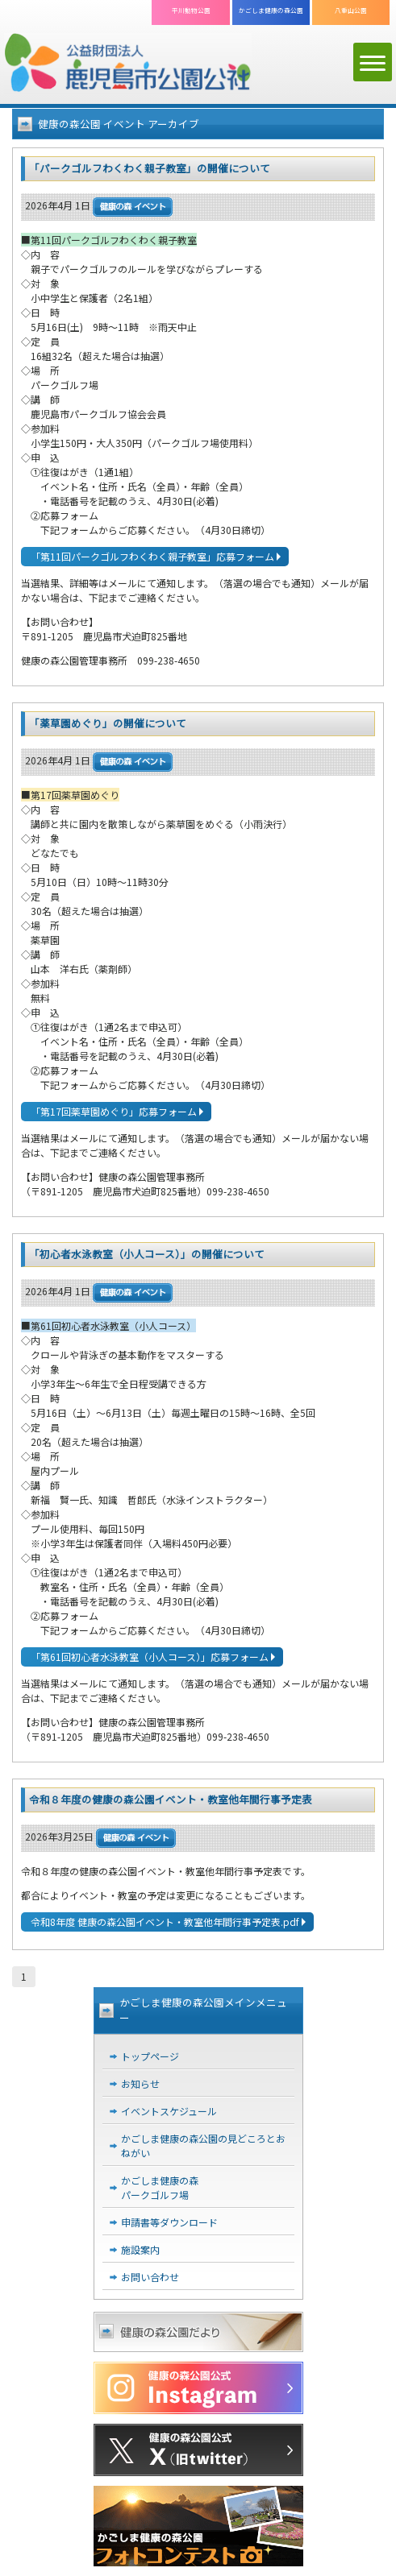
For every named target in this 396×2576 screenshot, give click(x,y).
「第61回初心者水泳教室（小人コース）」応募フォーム (150, 1656)
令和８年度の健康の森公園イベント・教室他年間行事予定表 (170, 1799)
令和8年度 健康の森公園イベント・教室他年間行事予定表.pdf (165, 1921)
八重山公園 (351, 10)
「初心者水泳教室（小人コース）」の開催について (147, 1253)
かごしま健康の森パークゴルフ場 (159, 2187)
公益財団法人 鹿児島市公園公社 (128, 64)
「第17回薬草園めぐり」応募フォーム (114, 1111)
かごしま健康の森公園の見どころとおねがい (203, 2145)
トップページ (150, 2056)
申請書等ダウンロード (169, 2222)
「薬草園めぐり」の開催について (107, 723)
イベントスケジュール (169, 2111)
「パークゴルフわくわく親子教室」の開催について (149, 168)
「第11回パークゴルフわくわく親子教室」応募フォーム (152, 556)
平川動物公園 (191, 10)
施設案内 (140, 2249)
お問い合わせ (150, 2277)
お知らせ (140, 2083)
